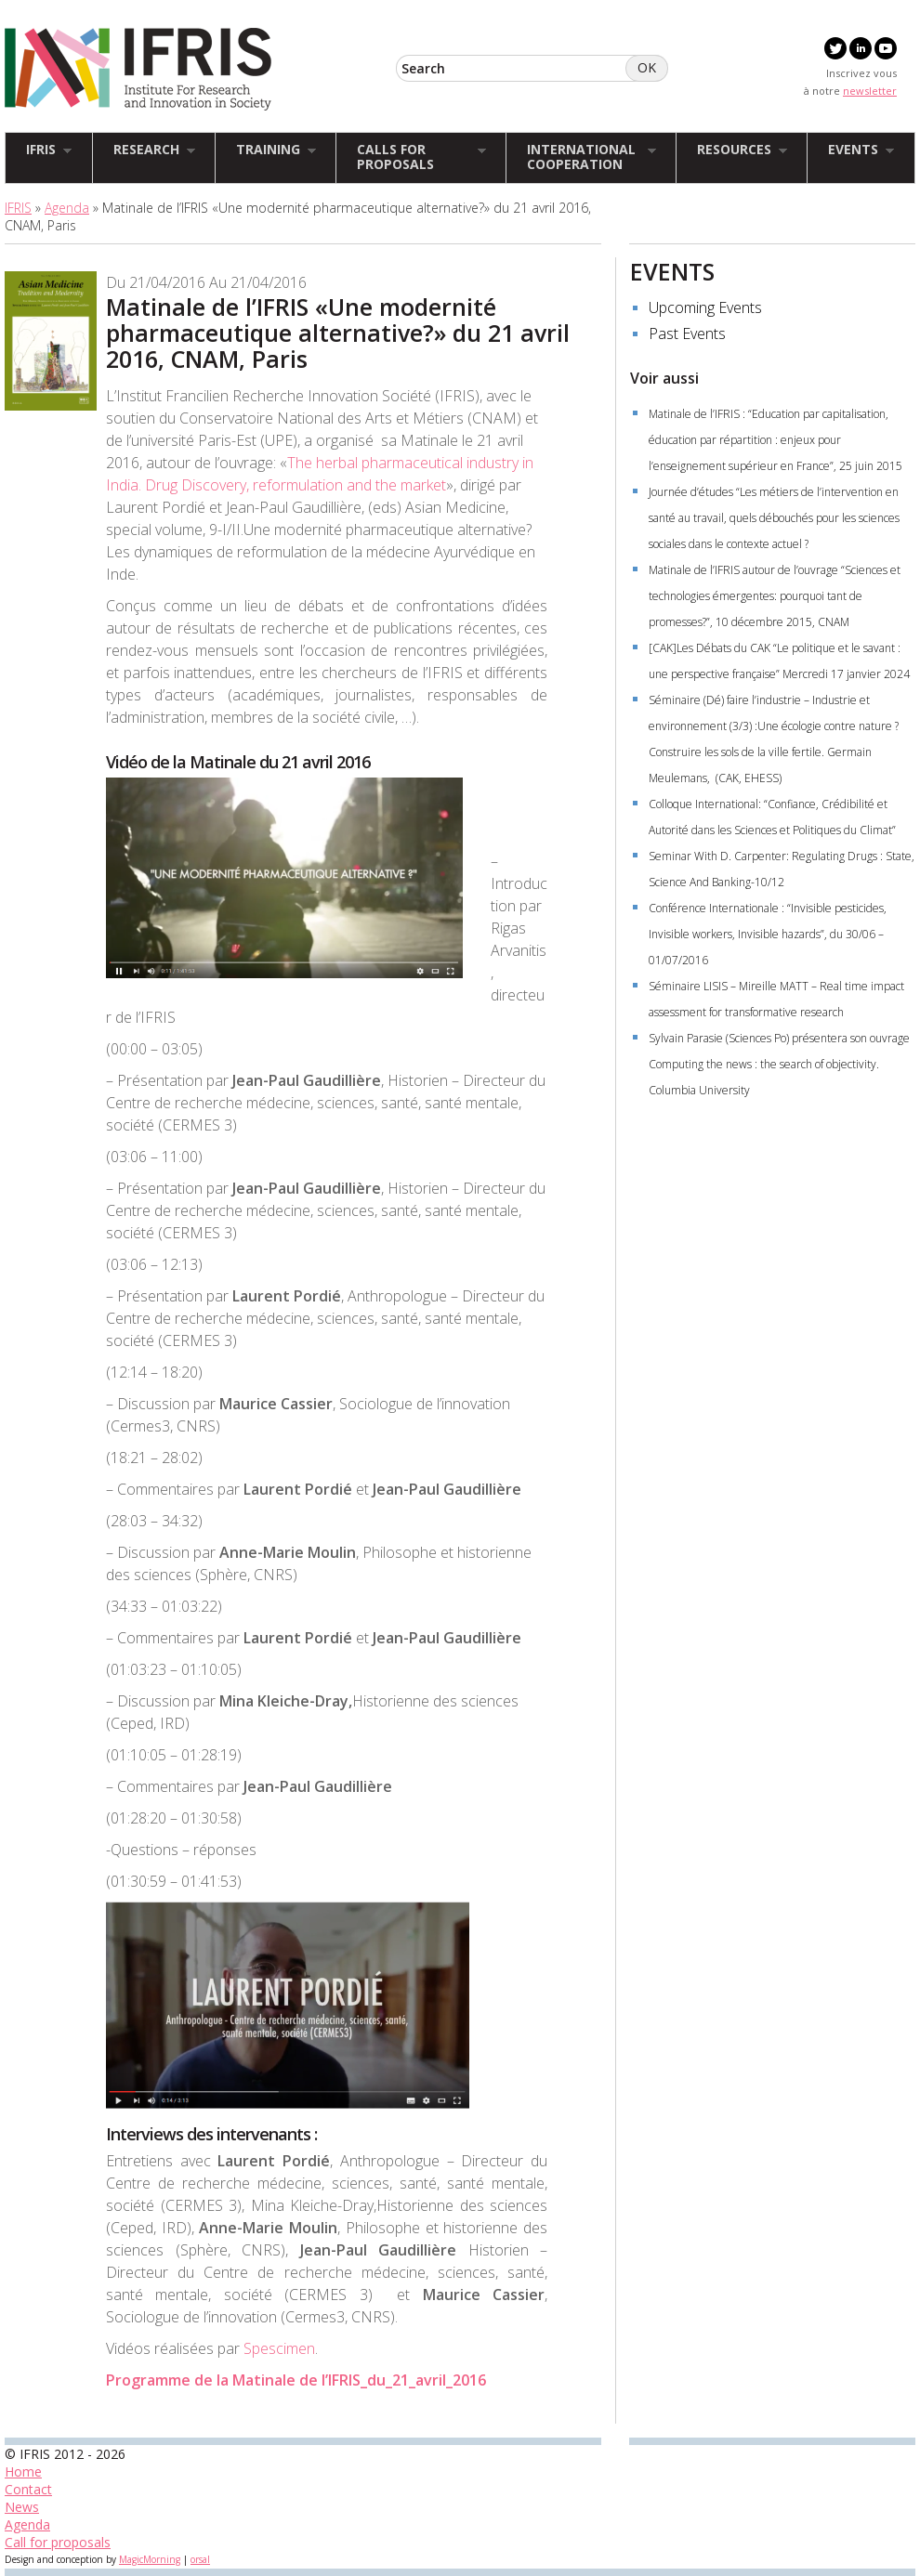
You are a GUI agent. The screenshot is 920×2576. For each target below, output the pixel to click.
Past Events (687, 333)
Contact (28, 2489)
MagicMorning (149, 2559)
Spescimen (279, 2348)
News (22, 2507)
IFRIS (18, 207)
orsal (200, 2559)
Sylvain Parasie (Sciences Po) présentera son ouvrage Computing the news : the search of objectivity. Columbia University (781, 1064)
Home (23, 2471)
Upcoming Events (705, 307)
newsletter (870, 91)
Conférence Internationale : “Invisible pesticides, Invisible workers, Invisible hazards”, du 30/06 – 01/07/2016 (768, 934)
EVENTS (672, 271)
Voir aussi (664, 378)
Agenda (67, 207)
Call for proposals (58, 2542)
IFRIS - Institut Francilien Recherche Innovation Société (138, 69)
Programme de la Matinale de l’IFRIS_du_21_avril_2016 (296, 2380)
